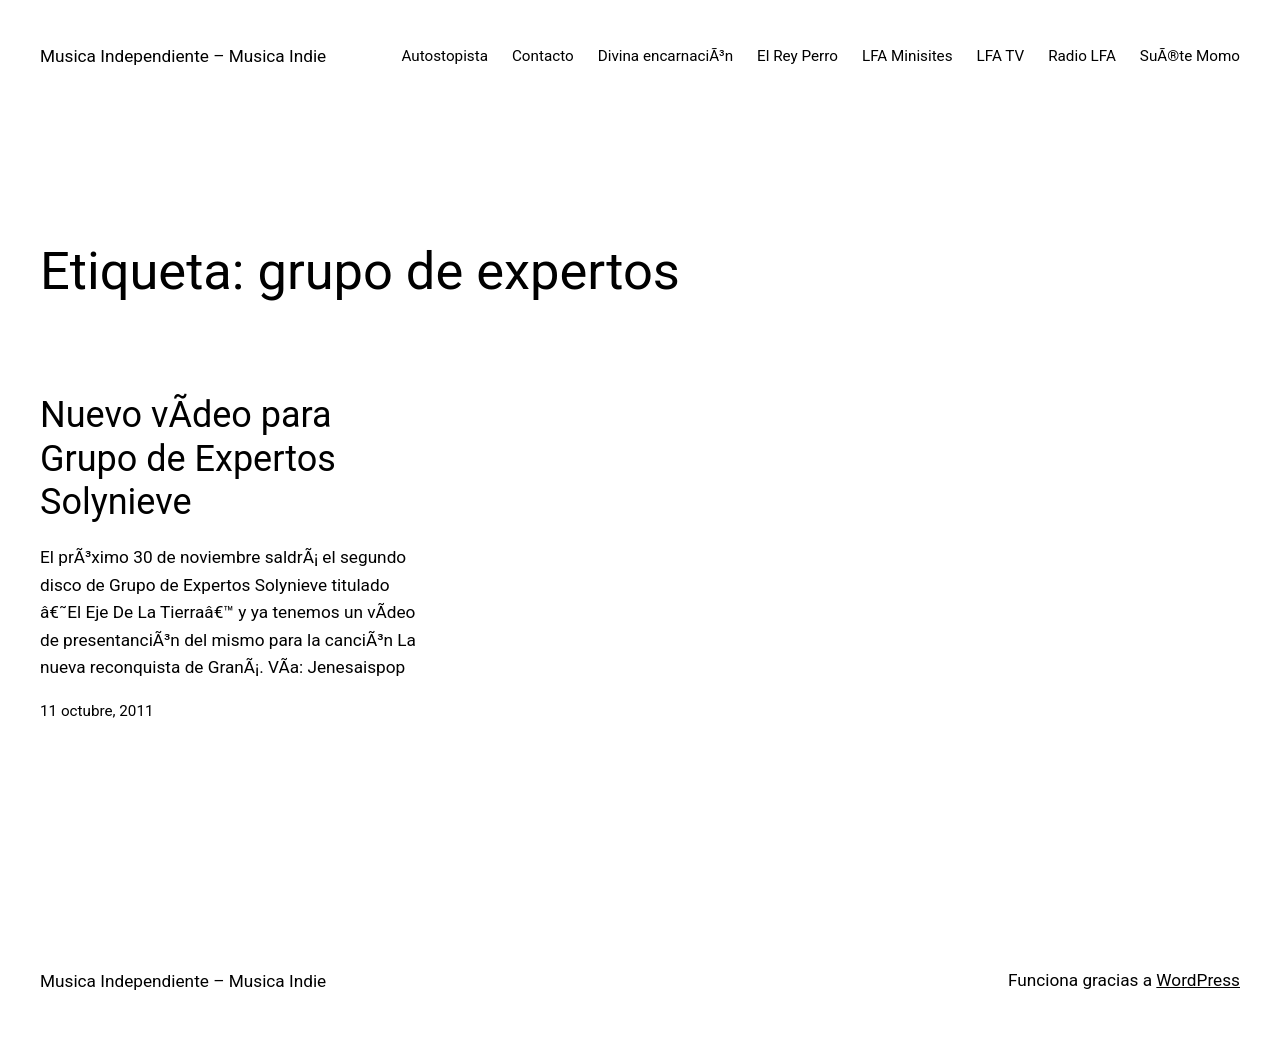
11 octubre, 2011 (97, 711)
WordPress (1198, 980)
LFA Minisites (907, 56)
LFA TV (1001, 56)
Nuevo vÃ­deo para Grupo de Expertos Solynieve (188, 458)
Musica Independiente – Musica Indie (183, 56)
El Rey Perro (797, 56)
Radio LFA (1082, 56)
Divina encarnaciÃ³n (665, 56)
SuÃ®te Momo (1190, 56)
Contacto (543, 56)
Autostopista (445, 56)
